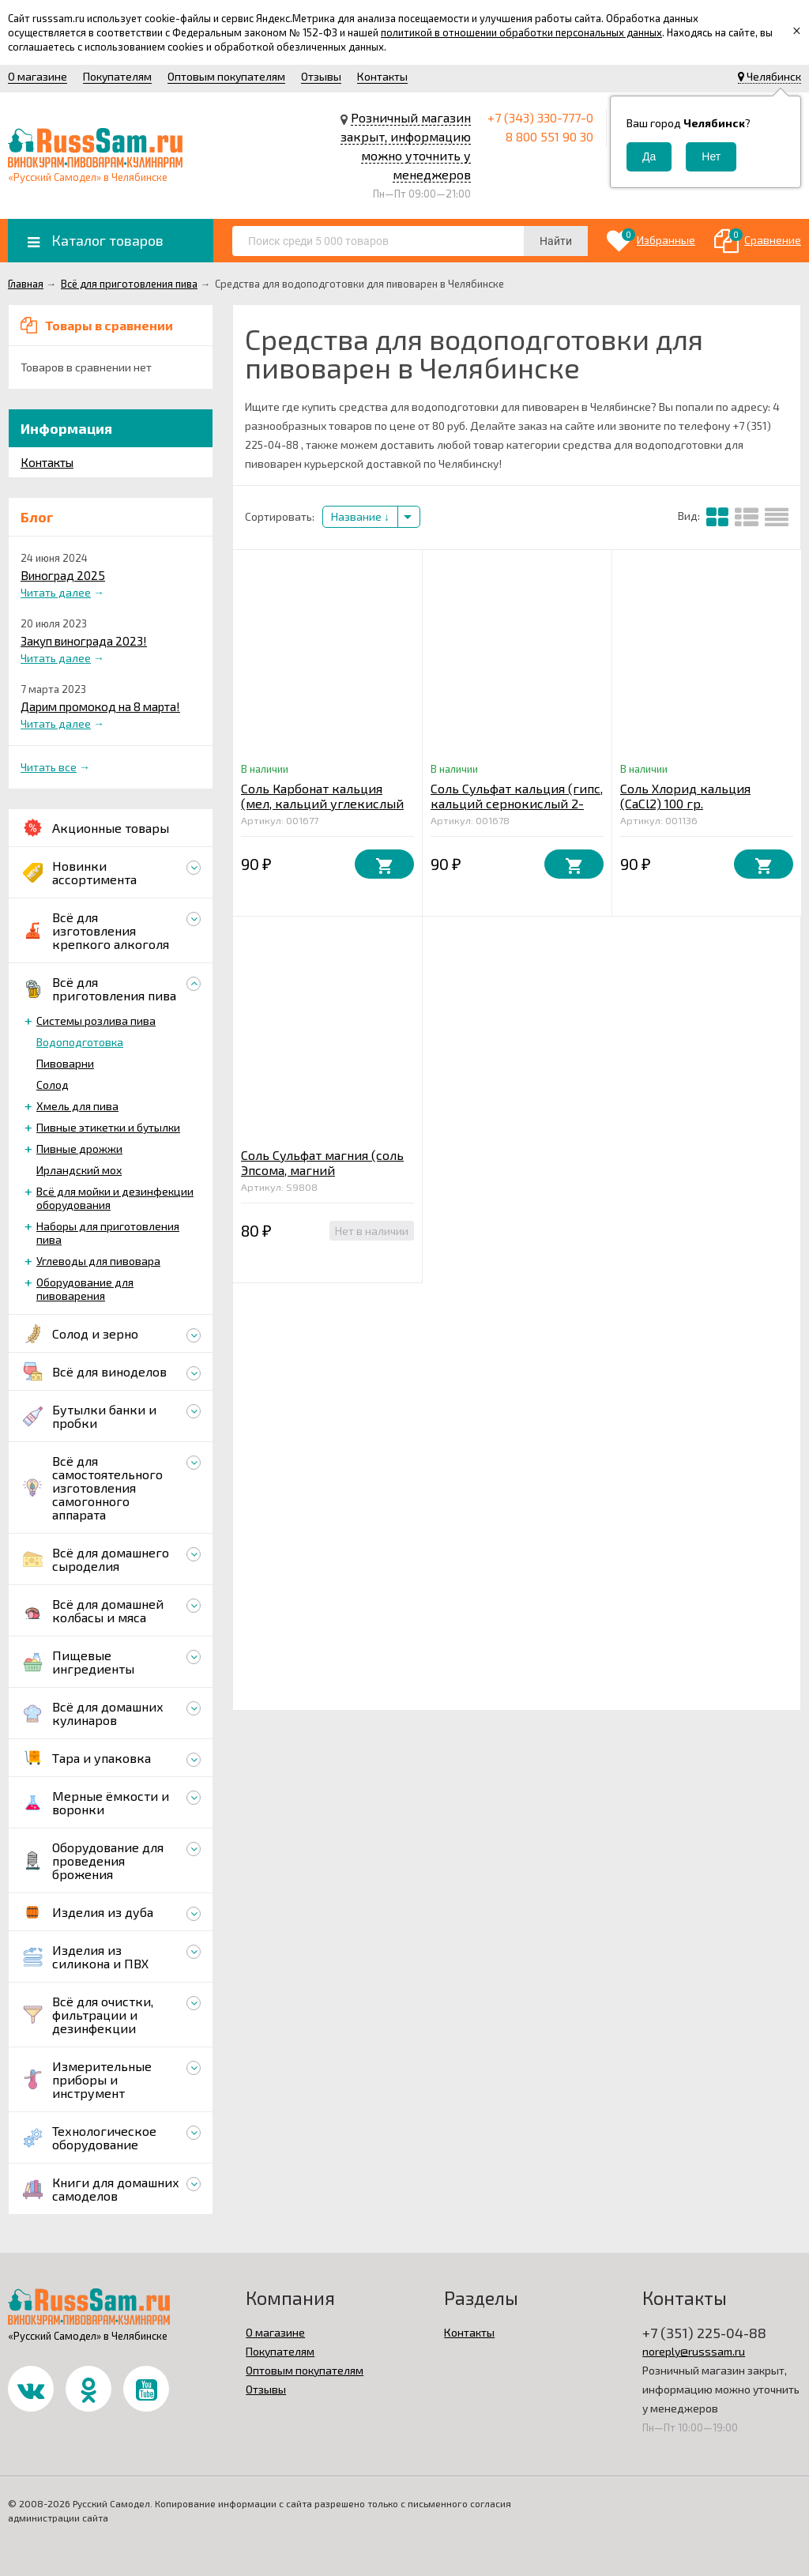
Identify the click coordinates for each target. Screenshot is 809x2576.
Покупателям (117, 76)
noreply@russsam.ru (693, 2351)
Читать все (49, 767)
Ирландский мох (79, 1170)
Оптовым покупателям (226, 76)
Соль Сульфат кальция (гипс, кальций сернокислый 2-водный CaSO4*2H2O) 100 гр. (517, 803)
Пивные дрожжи (79, 1148)
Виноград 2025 (63, 575)
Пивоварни (65, 1063)
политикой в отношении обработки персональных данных (521, 32)
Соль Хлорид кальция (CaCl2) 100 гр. (685, 796)
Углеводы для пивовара (98, 1260)
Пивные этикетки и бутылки (108, 1127)
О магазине (37, 76)
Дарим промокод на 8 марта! (100, 706)
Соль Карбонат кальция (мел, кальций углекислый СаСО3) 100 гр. (322, 803)
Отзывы (321, 76)
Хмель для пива (77, 1106)
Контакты (382, 76)
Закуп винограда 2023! (84, 641)
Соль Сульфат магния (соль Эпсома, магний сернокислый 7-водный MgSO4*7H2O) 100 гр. (322, 1177)
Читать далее (56, 592)
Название (360, 516)
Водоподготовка (79, 1042)
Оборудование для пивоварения (85, 1288)
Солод (52, 1084)
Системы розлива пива (96, 1020)
